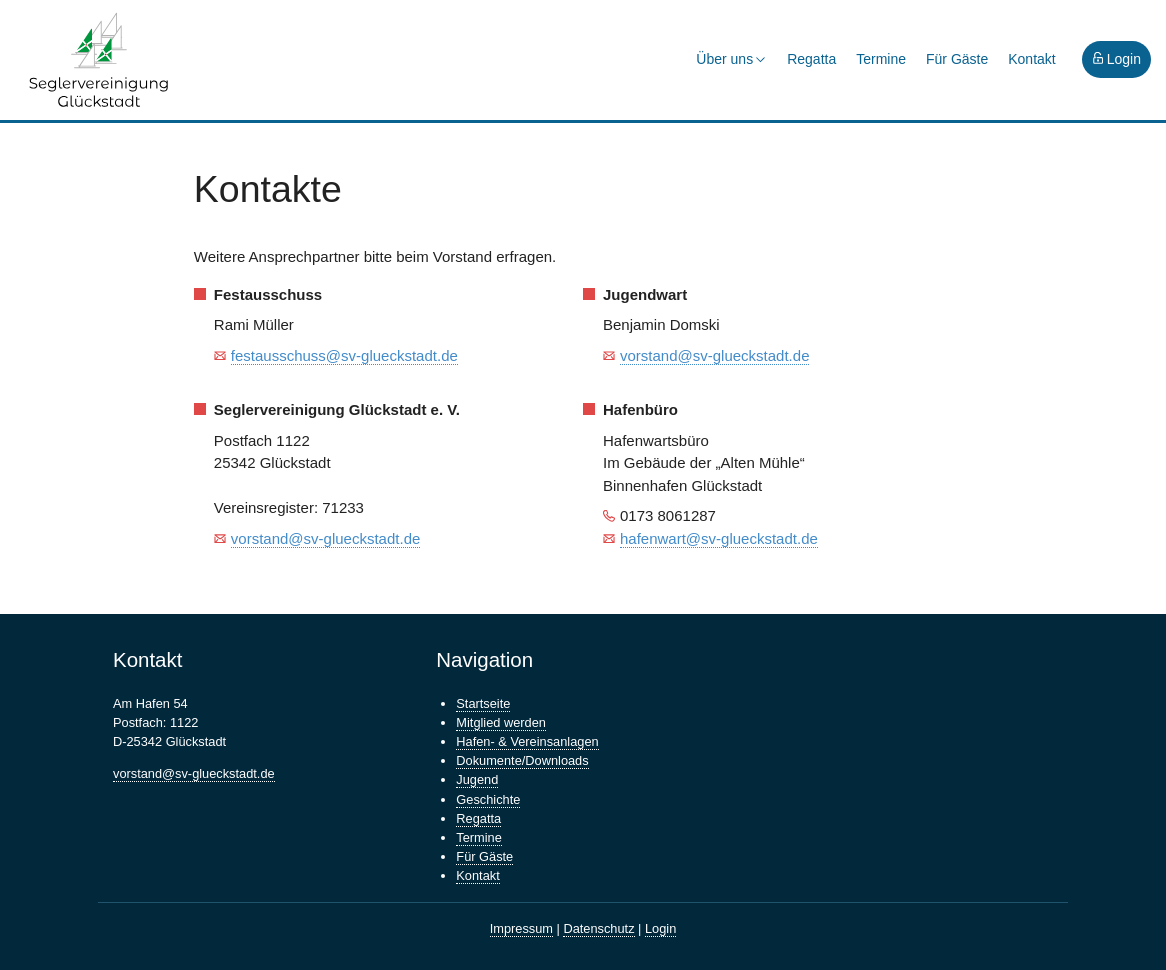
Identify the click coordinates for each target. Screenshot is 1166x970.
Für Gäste (957, 59)
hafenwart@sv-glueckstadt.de (719, 538)
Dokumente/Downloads (522, 760)
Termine (881, 59)
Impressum (521, 928)
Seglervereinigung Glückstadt (100, 60)
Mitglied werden (501, 722)
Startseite (483, 703)
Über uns (731, 59)
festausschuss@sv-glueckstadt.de (344, 355)
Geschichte (488, 799)
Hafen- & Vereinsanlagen (527, 741)
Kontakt (1031, 59)
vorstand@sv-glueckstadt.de (715, 355)
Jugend (477, 779)
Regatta (811, 59)
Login (1116, 59)
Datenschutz (598, 928)
